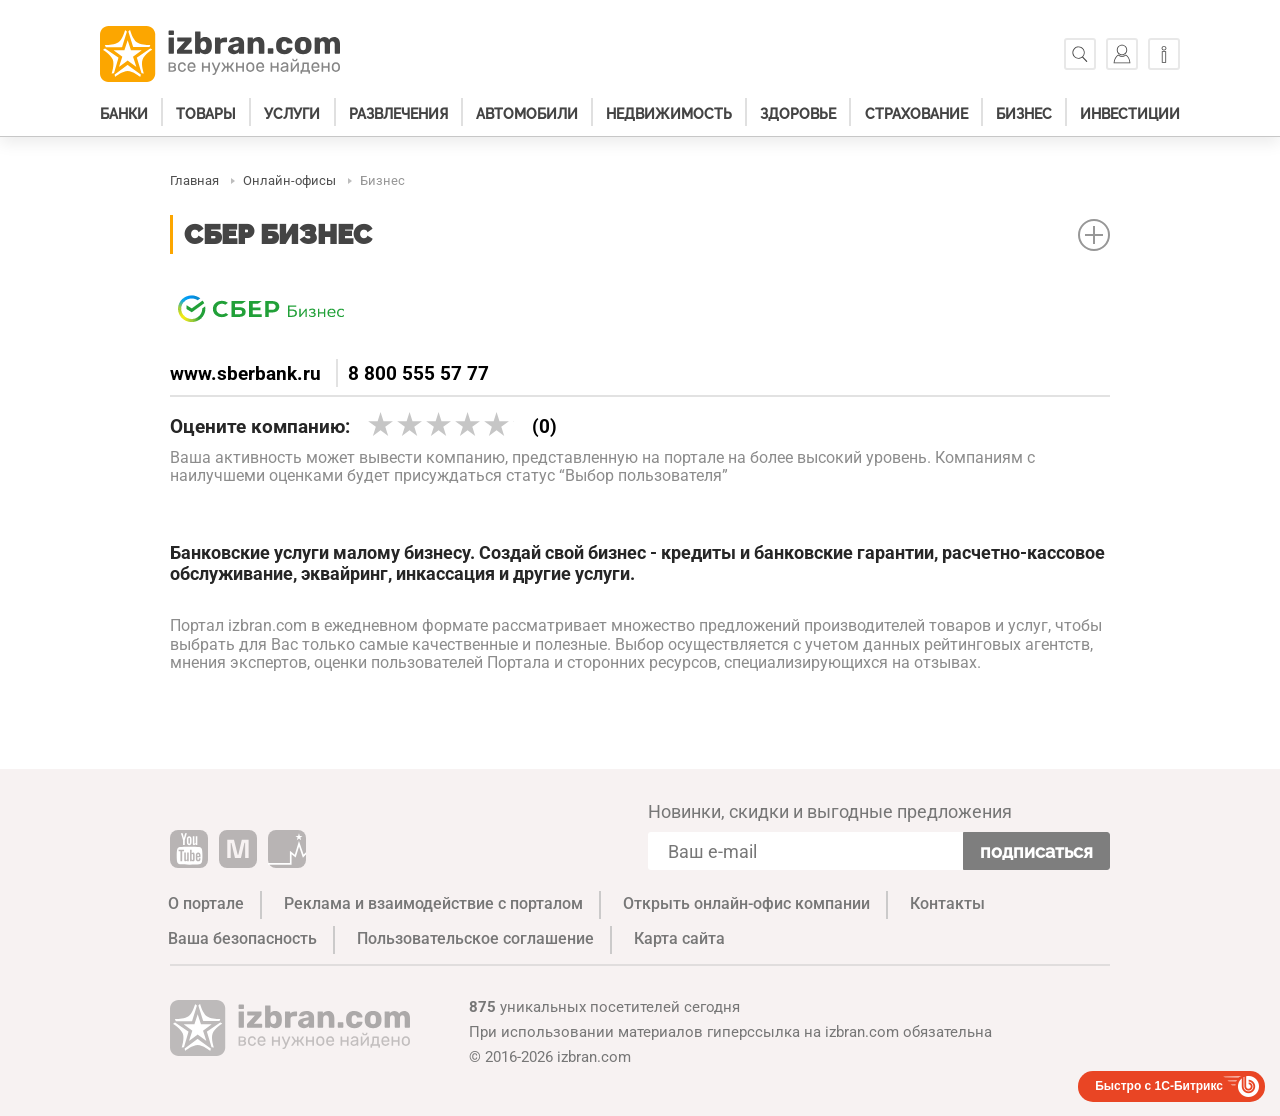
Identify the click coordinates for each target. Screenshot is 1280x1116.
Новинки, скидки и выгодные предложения (830, 811)
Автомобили (527, 114)
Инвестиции (1130, 114)
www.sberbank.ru (245, 373)
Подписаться (1036, 851)
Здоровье (798, 114)
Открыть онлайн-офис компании (746, 903)
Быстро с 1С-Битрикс (1159, 1086)
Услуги (292, 114)
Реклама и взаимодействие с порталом (433, 903)
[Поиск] (1080, 54)
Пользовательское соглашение (475, 938)
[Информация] (1164, 54)
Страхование (916, 114)
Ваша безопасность (242, 938)
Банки (124, 114)
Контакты (947, 903)
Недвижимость (669, 114)
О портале (206, 903)
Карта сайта (679, 938)
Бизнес (1024, 114)
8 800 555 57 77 (418, 373)
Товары (206, 114)
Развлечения (398, 114)
